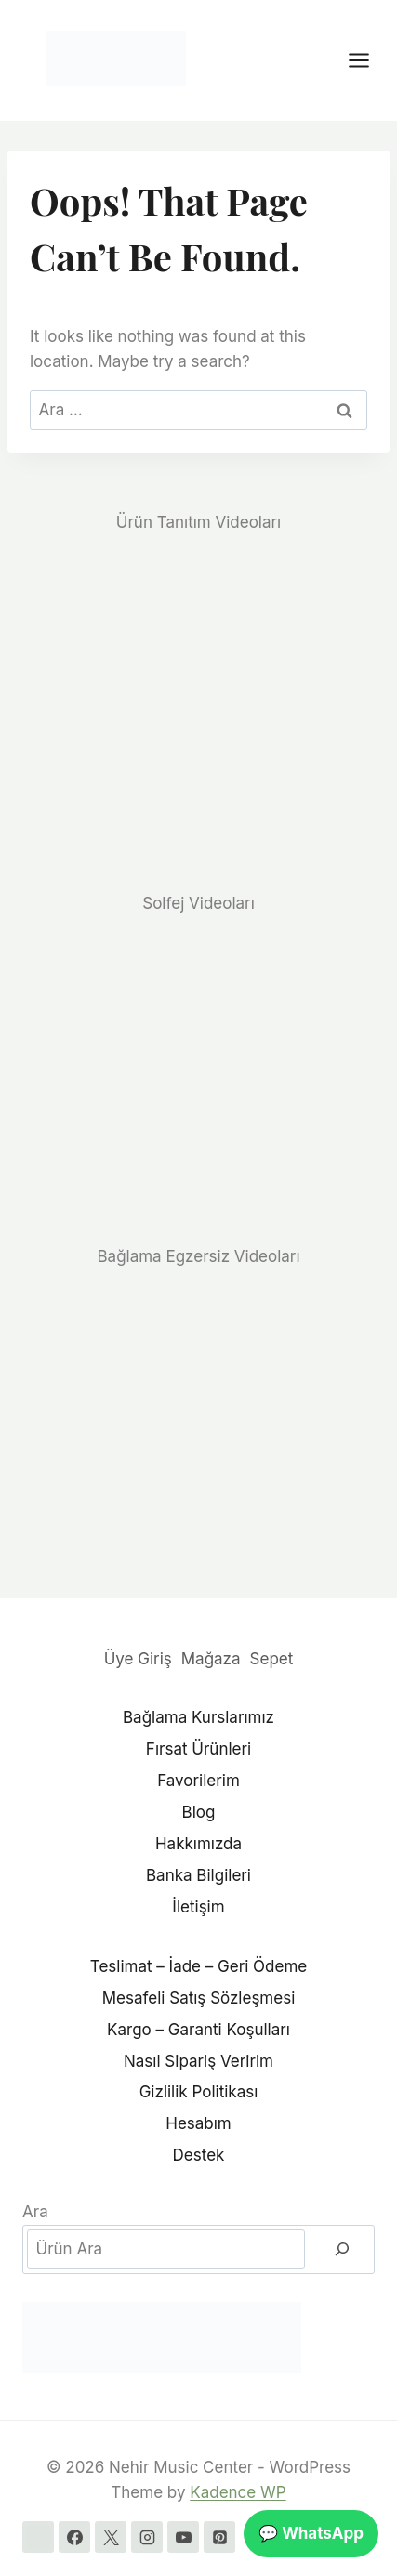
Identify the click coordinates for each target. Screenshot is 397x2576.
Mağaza (211, 1658)
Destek (199, 2155)
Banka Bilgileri (198, 1875)
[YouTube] (183, 2537)
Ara (35, 2211)
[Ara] (342, 2249)
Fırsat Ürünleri (198, 1749)
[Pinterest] (219, 2537)
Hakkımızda (198, 1843)
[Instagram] (147, 2537)
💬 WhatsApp (311, 2533)
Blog (199, 1812)
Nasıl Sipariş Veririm (198, 2061)
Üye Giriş (138, 1658)
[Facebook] (74, 2537)
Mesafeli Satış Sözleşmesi (199, 1998)
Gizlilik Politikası (198, 2092)
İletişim (198, 1907)
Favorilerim (198, 1780)
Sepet (272, 1658)
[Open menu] (368, 60)
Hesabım (198, 2123)
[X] (110, 2537)
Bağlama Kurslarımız (198, 1717)
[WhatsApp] (38, 2537)
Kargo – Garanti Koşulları (198, 2029)
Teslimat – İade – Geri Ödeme (199, 1966)
